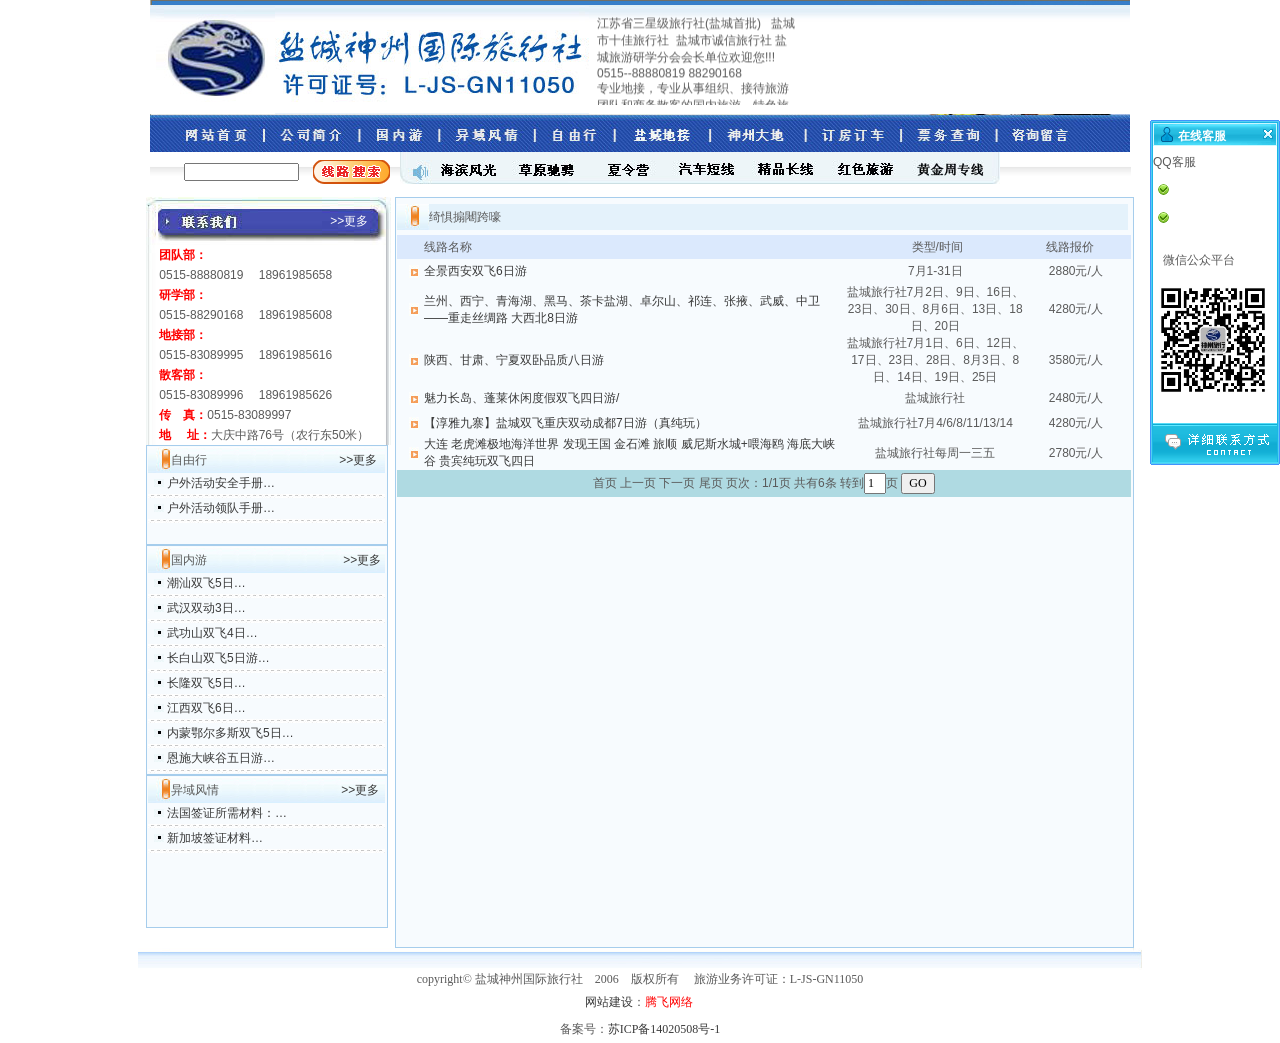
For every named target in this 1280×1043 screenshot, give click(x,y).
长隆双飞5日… (206, 683)
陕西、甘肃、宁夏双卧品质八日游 (514, 360)
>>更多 (358, 460)
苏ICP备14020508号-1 (664, 1029)
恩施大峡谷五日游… (221, 758)
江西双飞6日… (206, 708)
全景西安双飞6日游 (475, 271)
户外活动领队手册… (221, 508)
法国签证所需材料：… (227, 813)
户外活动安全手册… (221, 483)
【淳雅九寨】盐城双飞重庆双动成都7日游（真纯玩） (565, 423)
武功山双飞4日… (212, 633)
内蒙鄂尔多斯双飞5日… (230, 733)
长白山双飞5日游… (218, 658)
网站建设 (609, 1002)
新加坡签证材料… (215, 838)
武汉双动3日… (206, 608)
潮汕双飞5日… (206, 583)
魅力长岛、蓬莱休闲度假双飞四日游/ (521, 398)
